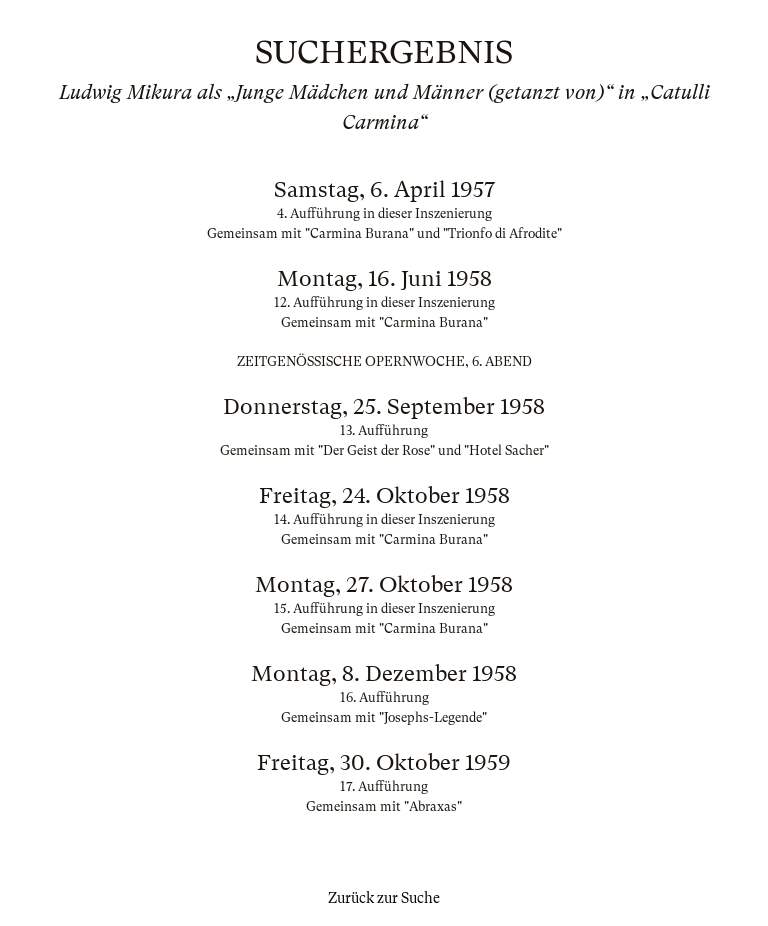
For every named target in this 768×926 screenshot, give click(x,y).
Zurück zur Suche (384, 898)
